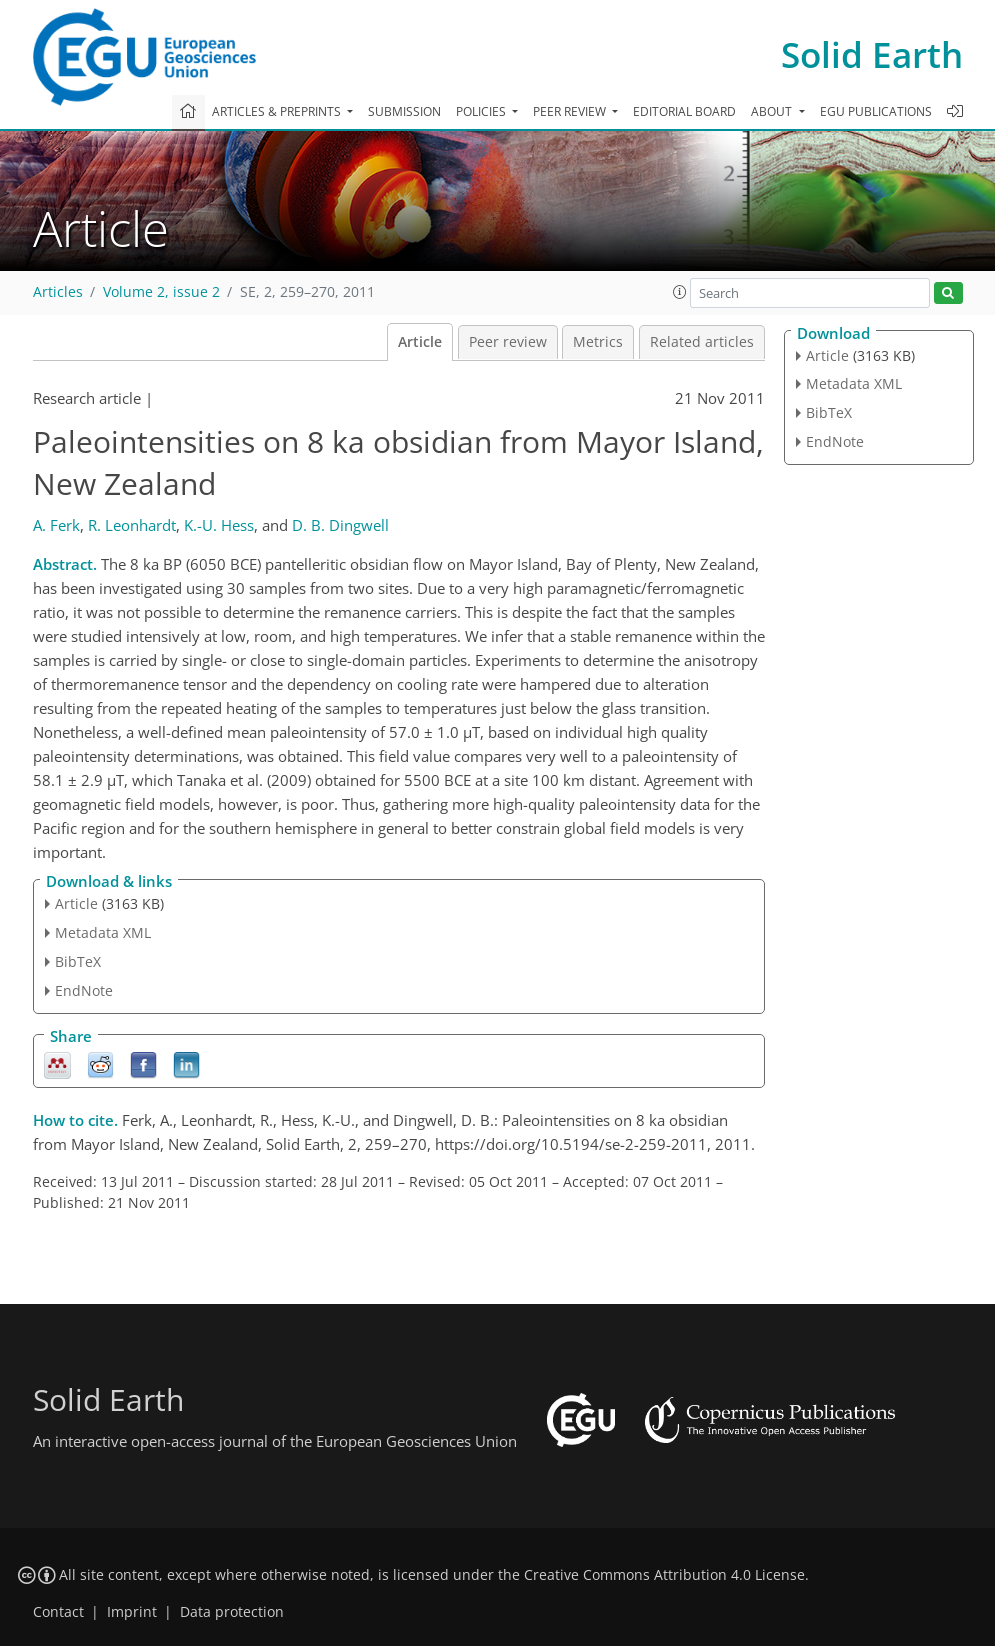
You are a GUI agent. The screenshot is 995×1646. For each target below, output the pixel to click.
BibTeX (78, 961)
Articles (58, 292)
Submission (404, 111)
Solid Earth (872, 54)
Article (420, 342)
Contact (58, 1612)
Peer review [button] (571, 111)
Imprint (132, 1612)
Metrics (598, 342)
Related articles (702, 342)
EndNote (84, 990)
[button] (680, 292)
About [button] (773, 111)
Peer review (508, 342)
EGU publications (876, 111)
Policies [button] (482, 111)
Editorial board (684, 111)
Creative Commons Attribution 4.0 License (664, 1575)
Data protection (232, 1612)
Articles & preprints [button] (278, 111)
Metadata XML (103, 932)
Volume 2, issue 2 (161, 292)
